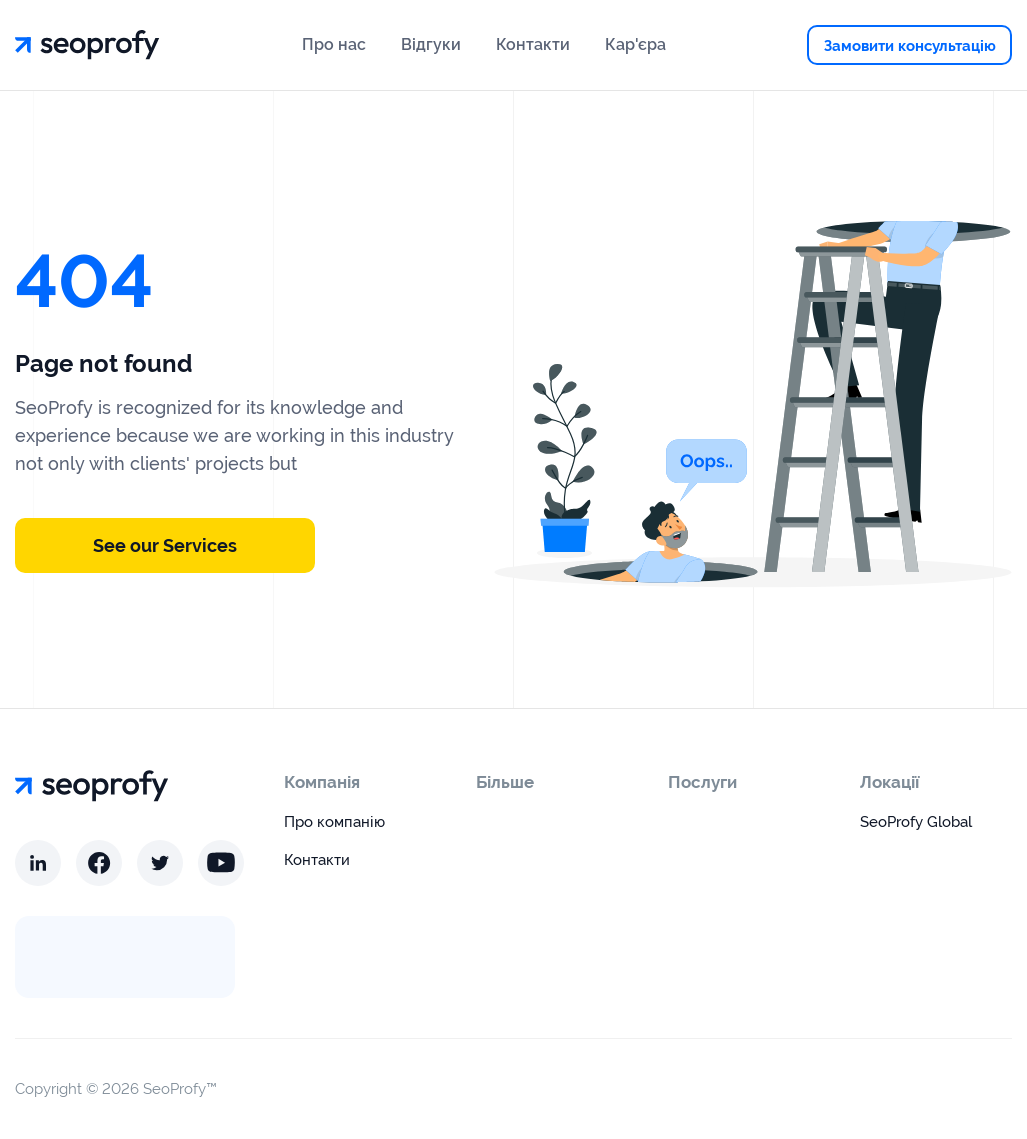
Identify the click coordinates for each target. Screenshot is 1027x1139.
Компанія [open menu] (322, 782)
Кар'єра (635, 44)
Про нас (334, 44)
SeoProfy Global (916, 822)
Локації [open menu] (889, 782)
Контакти (533, 44)
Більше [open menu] (505, 782)
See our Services (165, 545)
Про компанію (334, 822)
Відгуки (431, 44)
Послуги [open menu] (702, 782)
